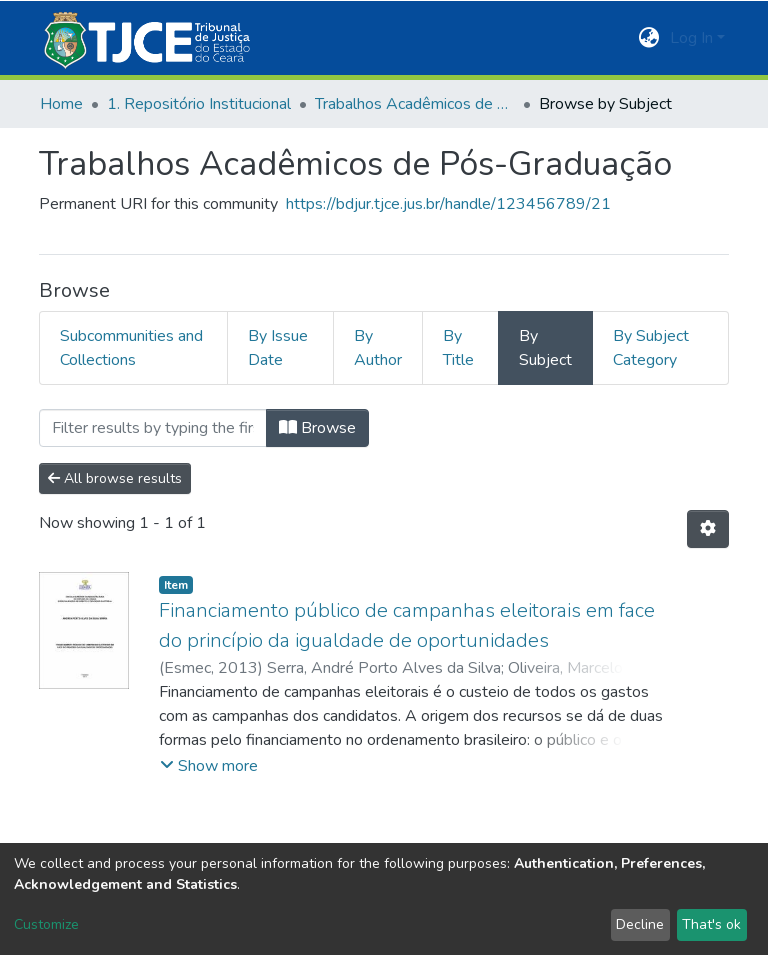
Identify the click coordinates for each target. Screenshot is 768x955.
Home (61, 104)
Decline (640, 924)
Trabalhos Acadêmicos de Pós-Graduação (415, 104)
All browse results (115, 478)
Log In (691, 38)
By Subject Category (651, 348)
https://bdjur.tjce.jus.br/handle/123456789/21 (448, 204)
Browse (317, 428)
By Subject (545, 348)
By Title (458, 348)
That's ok (711, 924)
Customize (46, 924)
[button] (649, 38)
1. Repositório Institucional (199, 104)
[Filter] (153, 428)
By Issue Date (278, 348)
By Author (378, 348)
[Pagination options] (708, 529)
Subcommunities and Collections (131, 348)
